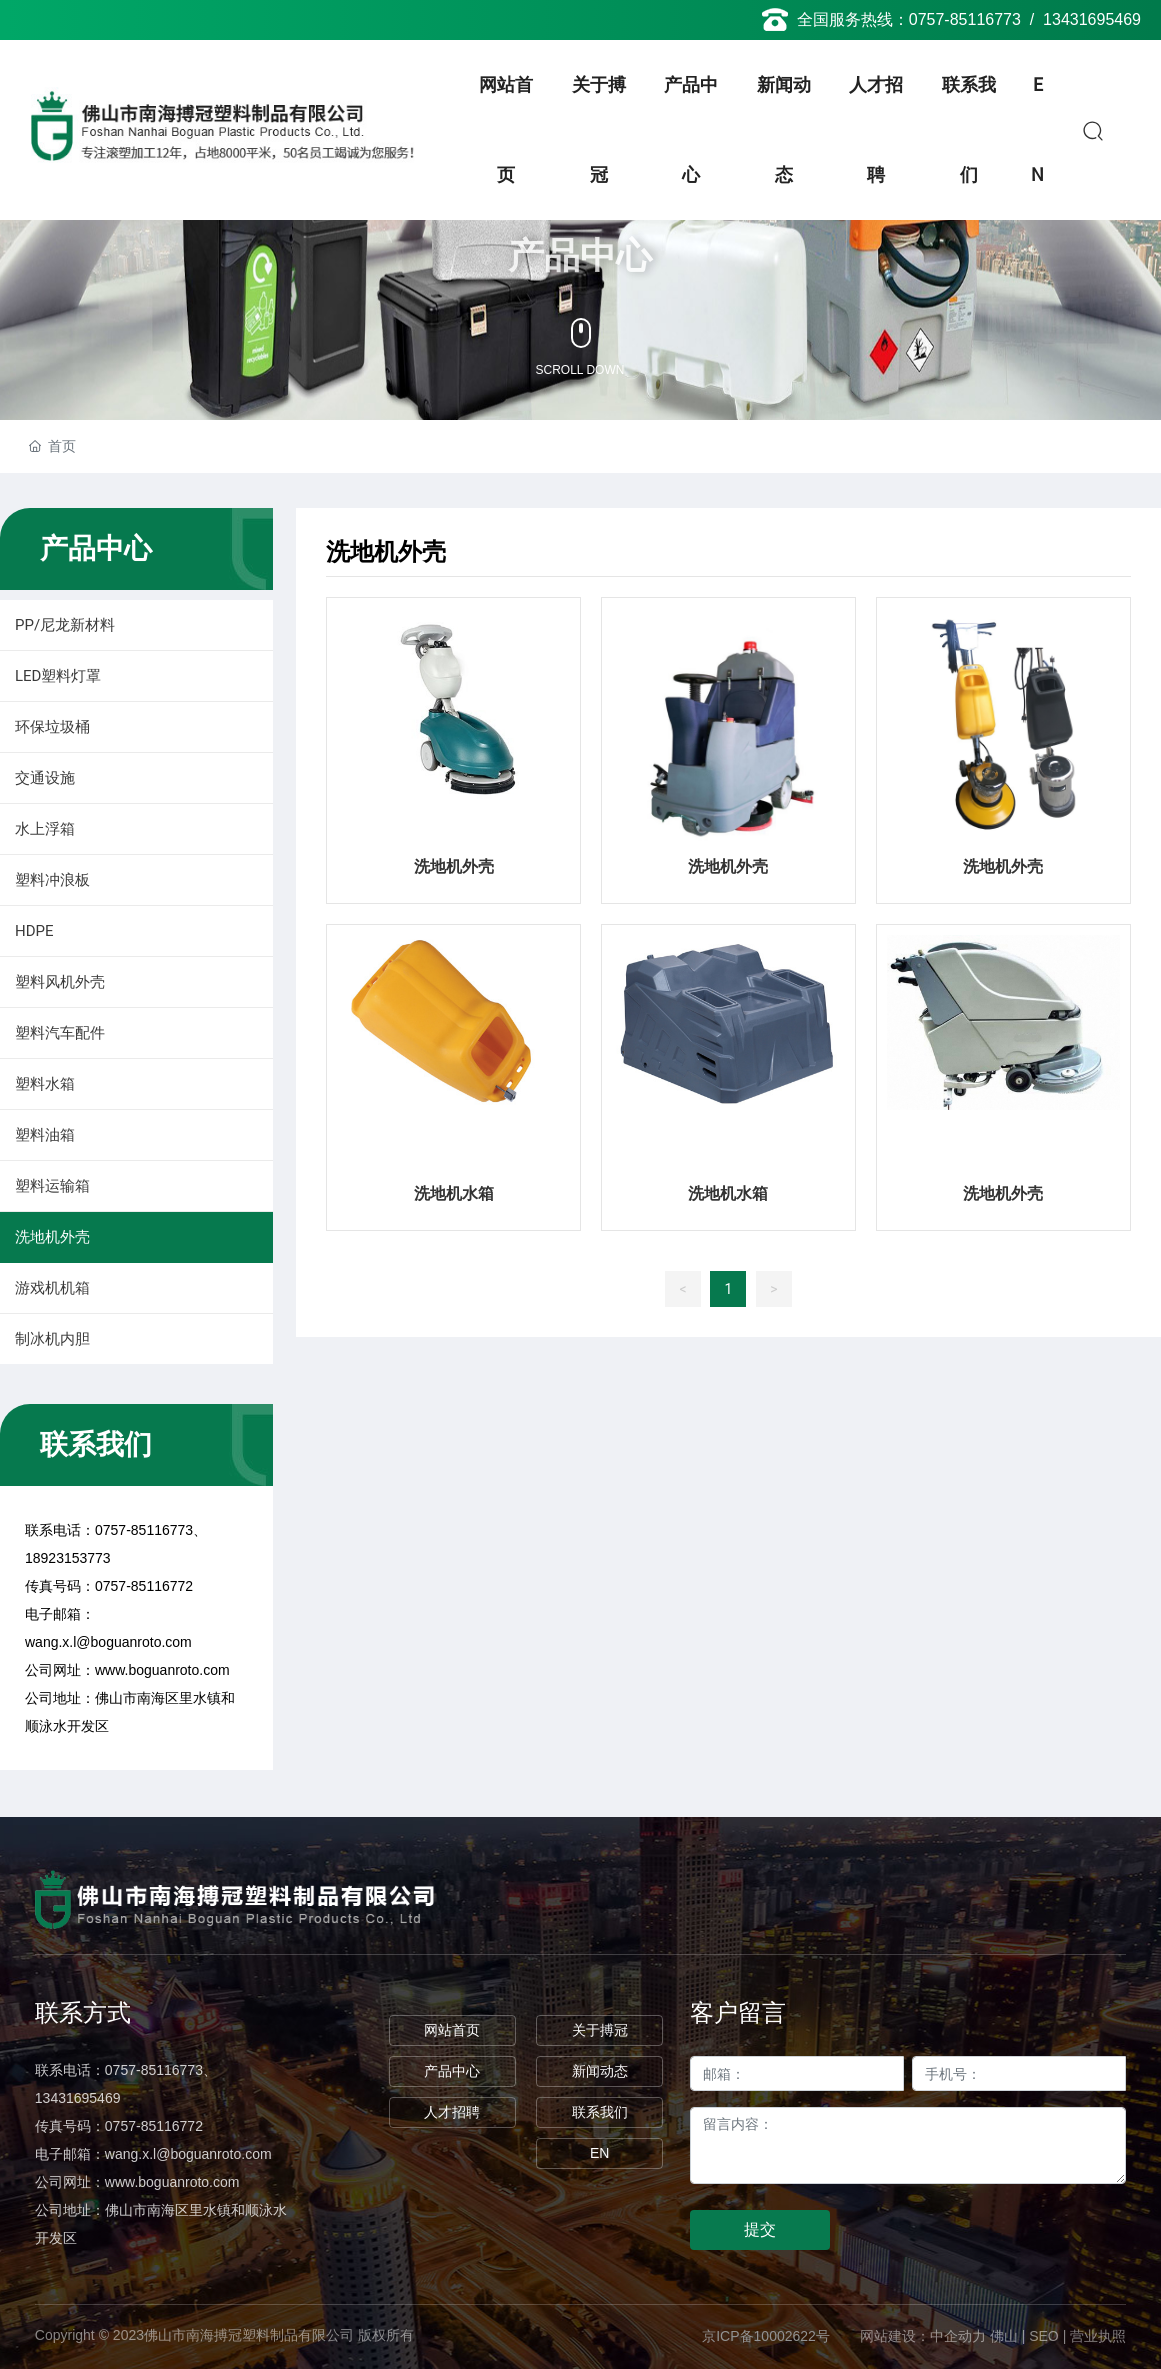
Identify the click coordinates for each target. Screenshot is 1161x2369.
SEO (1044, 2336)
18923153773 (68, 1558)
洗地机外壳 (454, 866)
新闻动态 (600, 2071)
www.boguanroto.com (162, 1670)
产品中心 (452, 2071)
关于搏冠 (600, 2030)
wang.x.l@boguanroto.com (108, 1642)
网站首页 (452, 2030)
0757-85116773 (965, 19)
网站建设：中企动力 (923, 2336)
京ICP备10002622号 (766, 2336)
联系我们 (600, 2112)
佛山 (1004, 2336)
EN (599, 2153)
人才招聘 (452, 2112)
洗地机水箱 (454, 1193)
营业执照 (1098, 2336)
